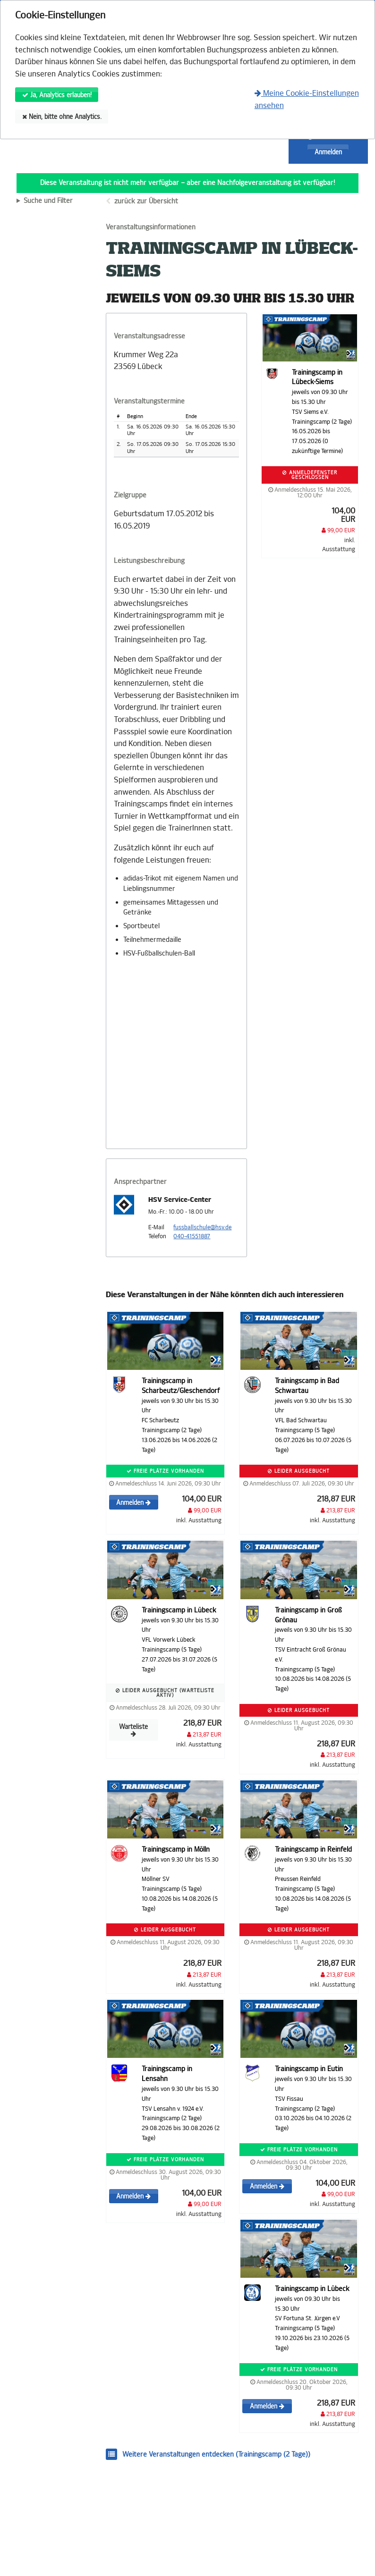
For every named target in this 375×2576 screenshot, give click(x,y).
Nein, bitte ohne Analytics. (62, 116)
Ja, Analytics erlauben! (57, 95)
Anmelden (328, 152)
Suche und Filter (48, 201)
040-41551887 (191, 1236)
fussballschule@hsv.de (202, 1227)
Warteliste (133, 1730)
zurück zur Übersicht (146, 201)
